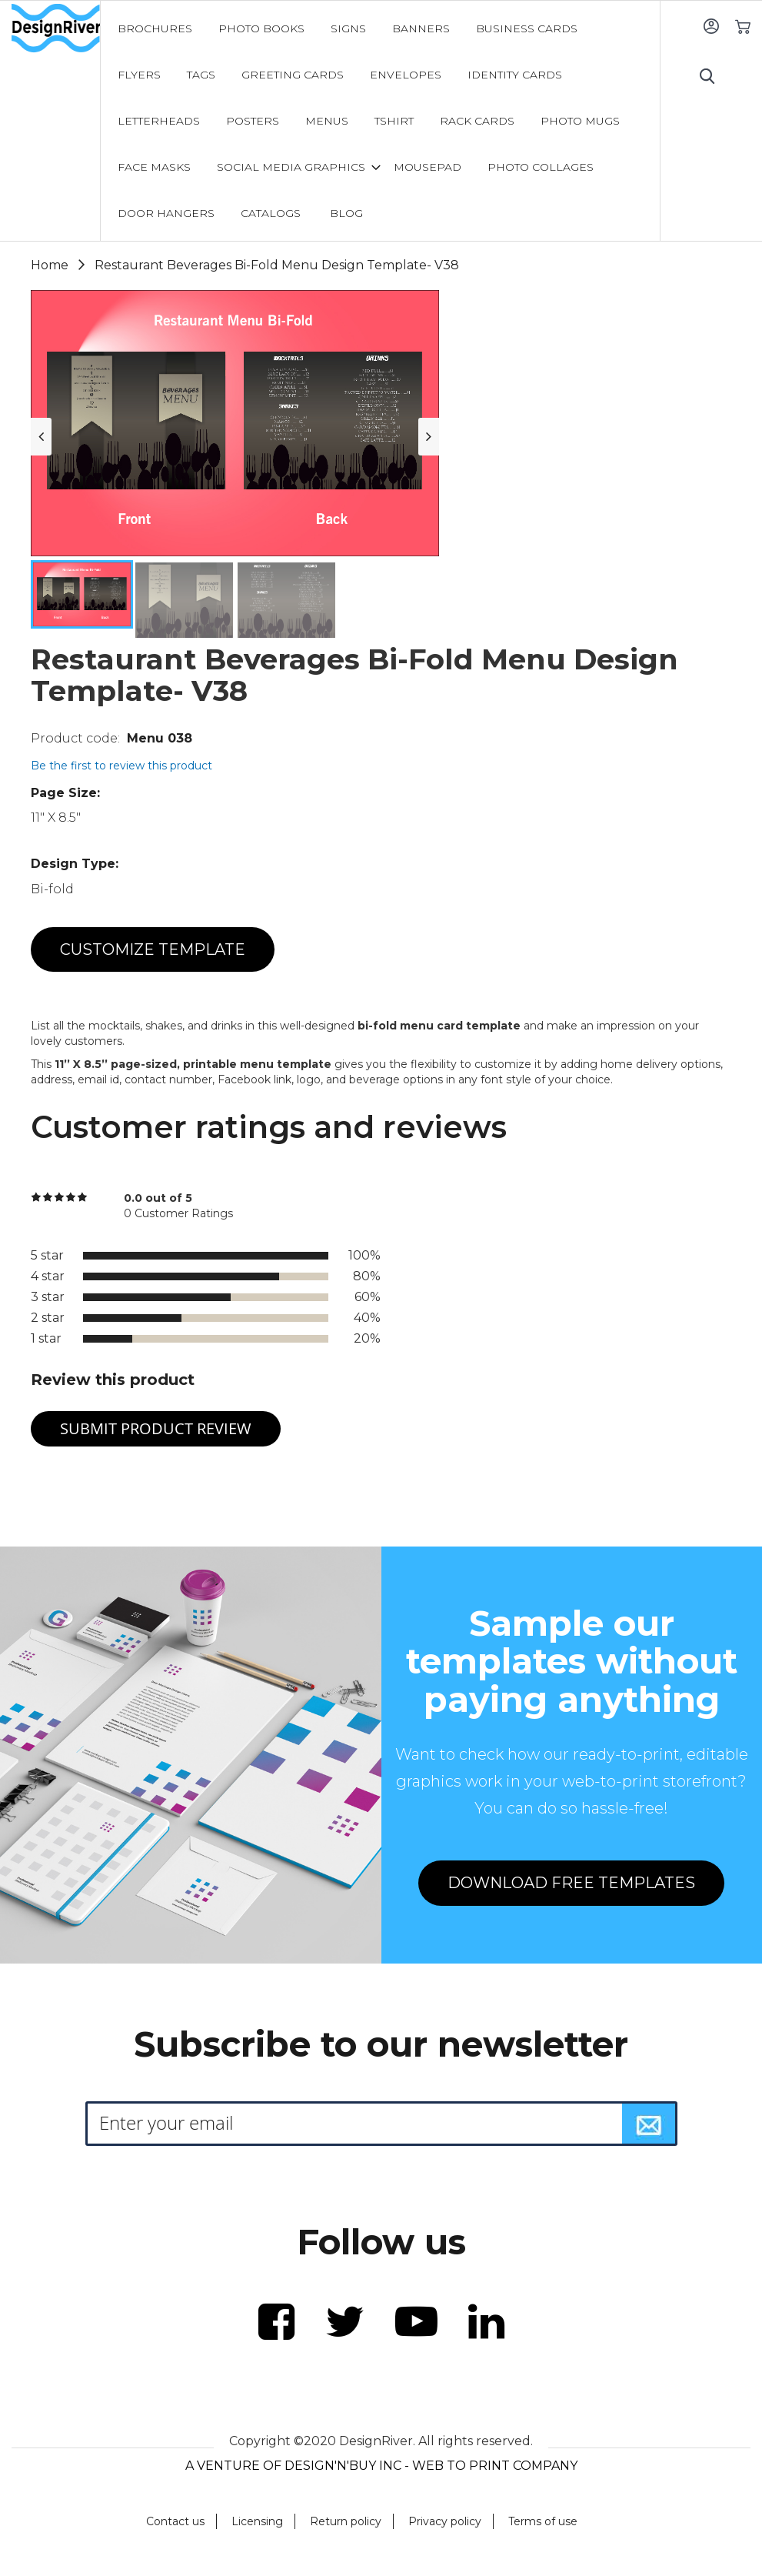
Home (49, 265)
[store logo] (56, 28)
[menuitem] (155, 28)
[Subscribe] (649, 2123)
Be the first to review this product (121, 765)
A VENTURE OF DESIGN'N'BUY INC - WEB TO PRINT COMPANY (381, 2465)
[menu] (380, 120)
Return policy (345, 2521)
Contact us (175, 2521)
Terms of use (542, 2521)
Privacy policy (444, 2521)
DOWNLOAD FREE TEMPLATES (571, 1883)
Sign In (711, 26)
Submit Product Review (155, 1428)
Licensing (257, 2521)
